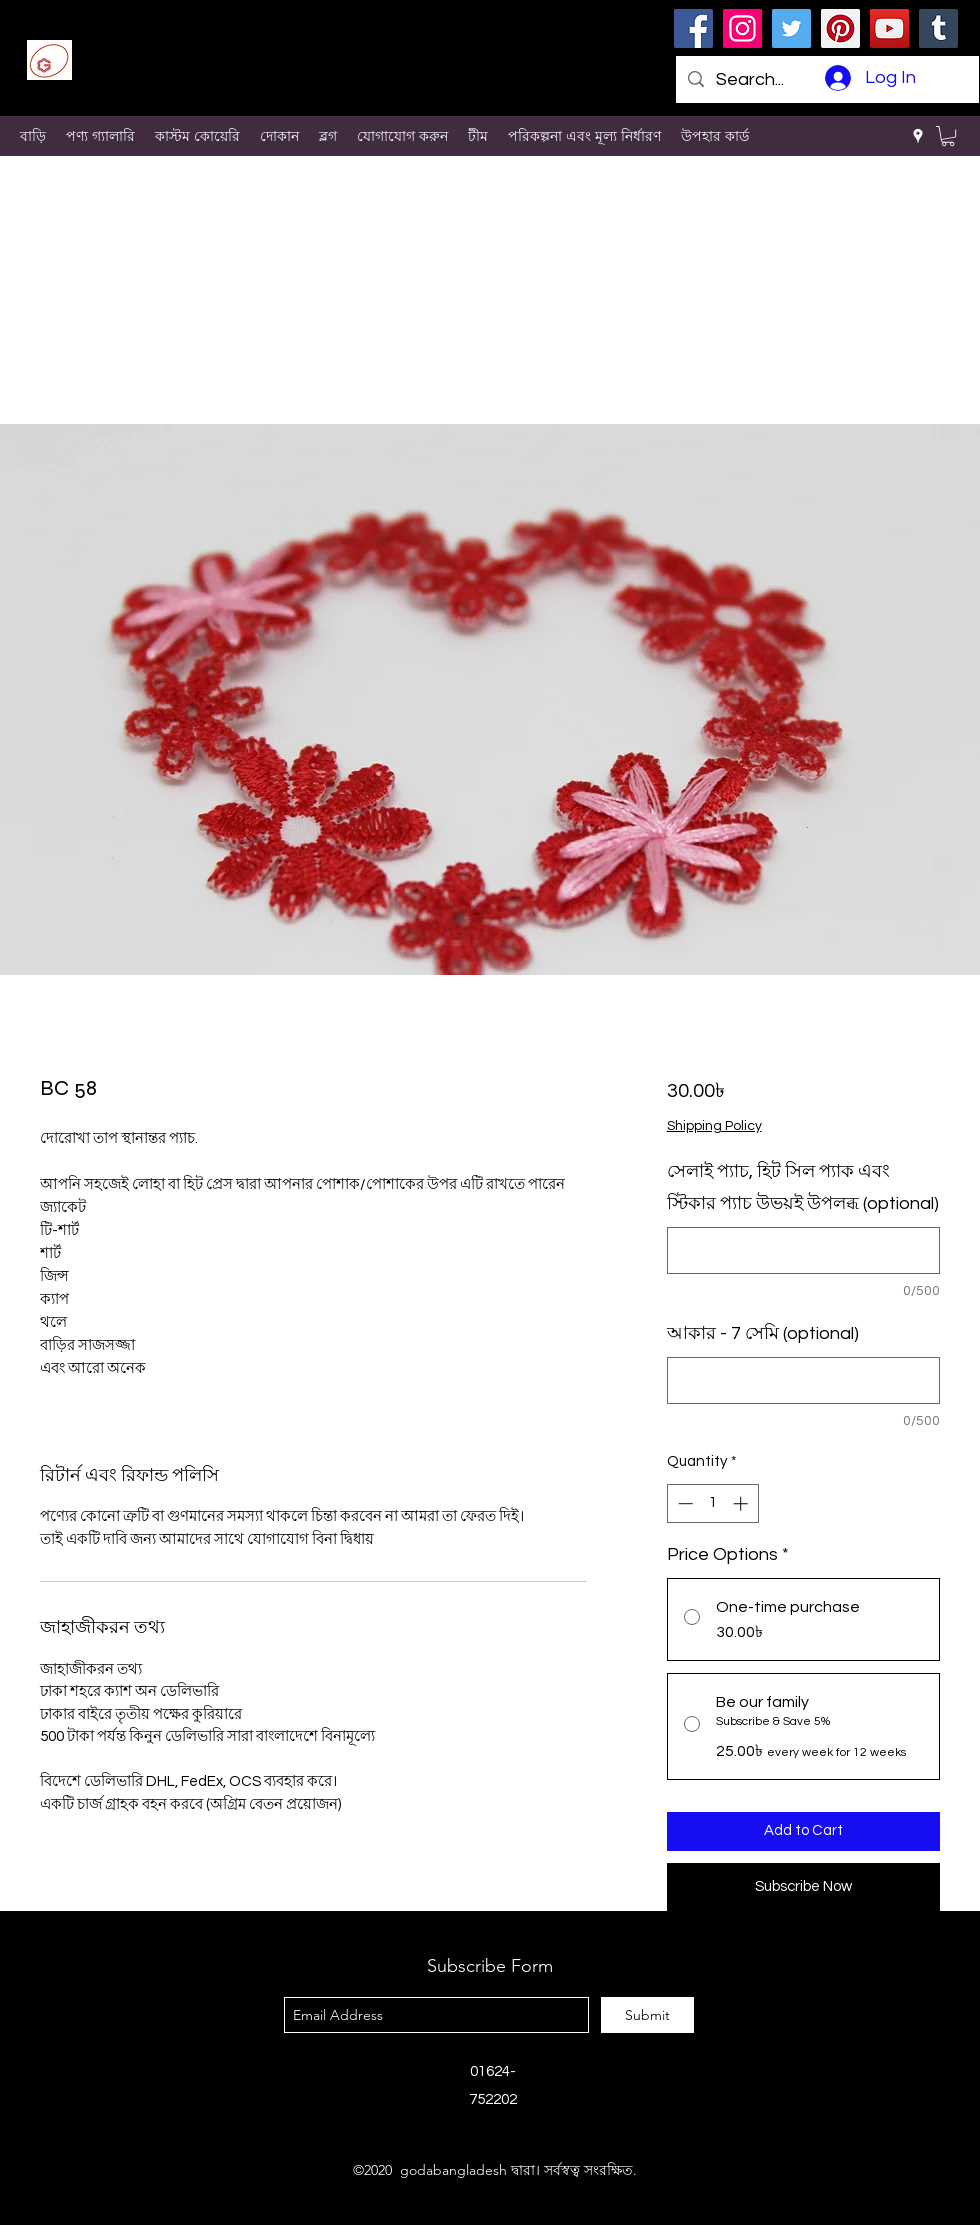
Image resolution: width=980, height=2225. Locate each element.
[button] (948, 136)
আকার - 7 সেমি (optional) (763, 1333)
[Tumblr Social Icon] (938, 28)
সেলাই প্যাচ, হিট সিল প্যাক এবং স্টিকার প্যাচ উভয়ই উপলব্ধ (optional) (803, 1187)
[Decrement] (683, 1503)
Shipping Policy (714, 1126)
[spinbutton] (712, 1503)
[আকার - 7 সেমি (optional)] (803, 1380)
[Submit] (647, 2015)
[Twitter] (791, 28)
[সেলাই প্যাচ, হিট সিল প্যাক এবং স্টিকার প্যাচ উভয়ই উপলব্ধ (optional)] (803, 1250)
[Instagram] (742, 28)
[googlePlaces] (918, 136)
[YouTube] (889, 28)
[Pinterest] (840, 28)
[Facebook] (693, 28)
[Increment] (742, 1503)
